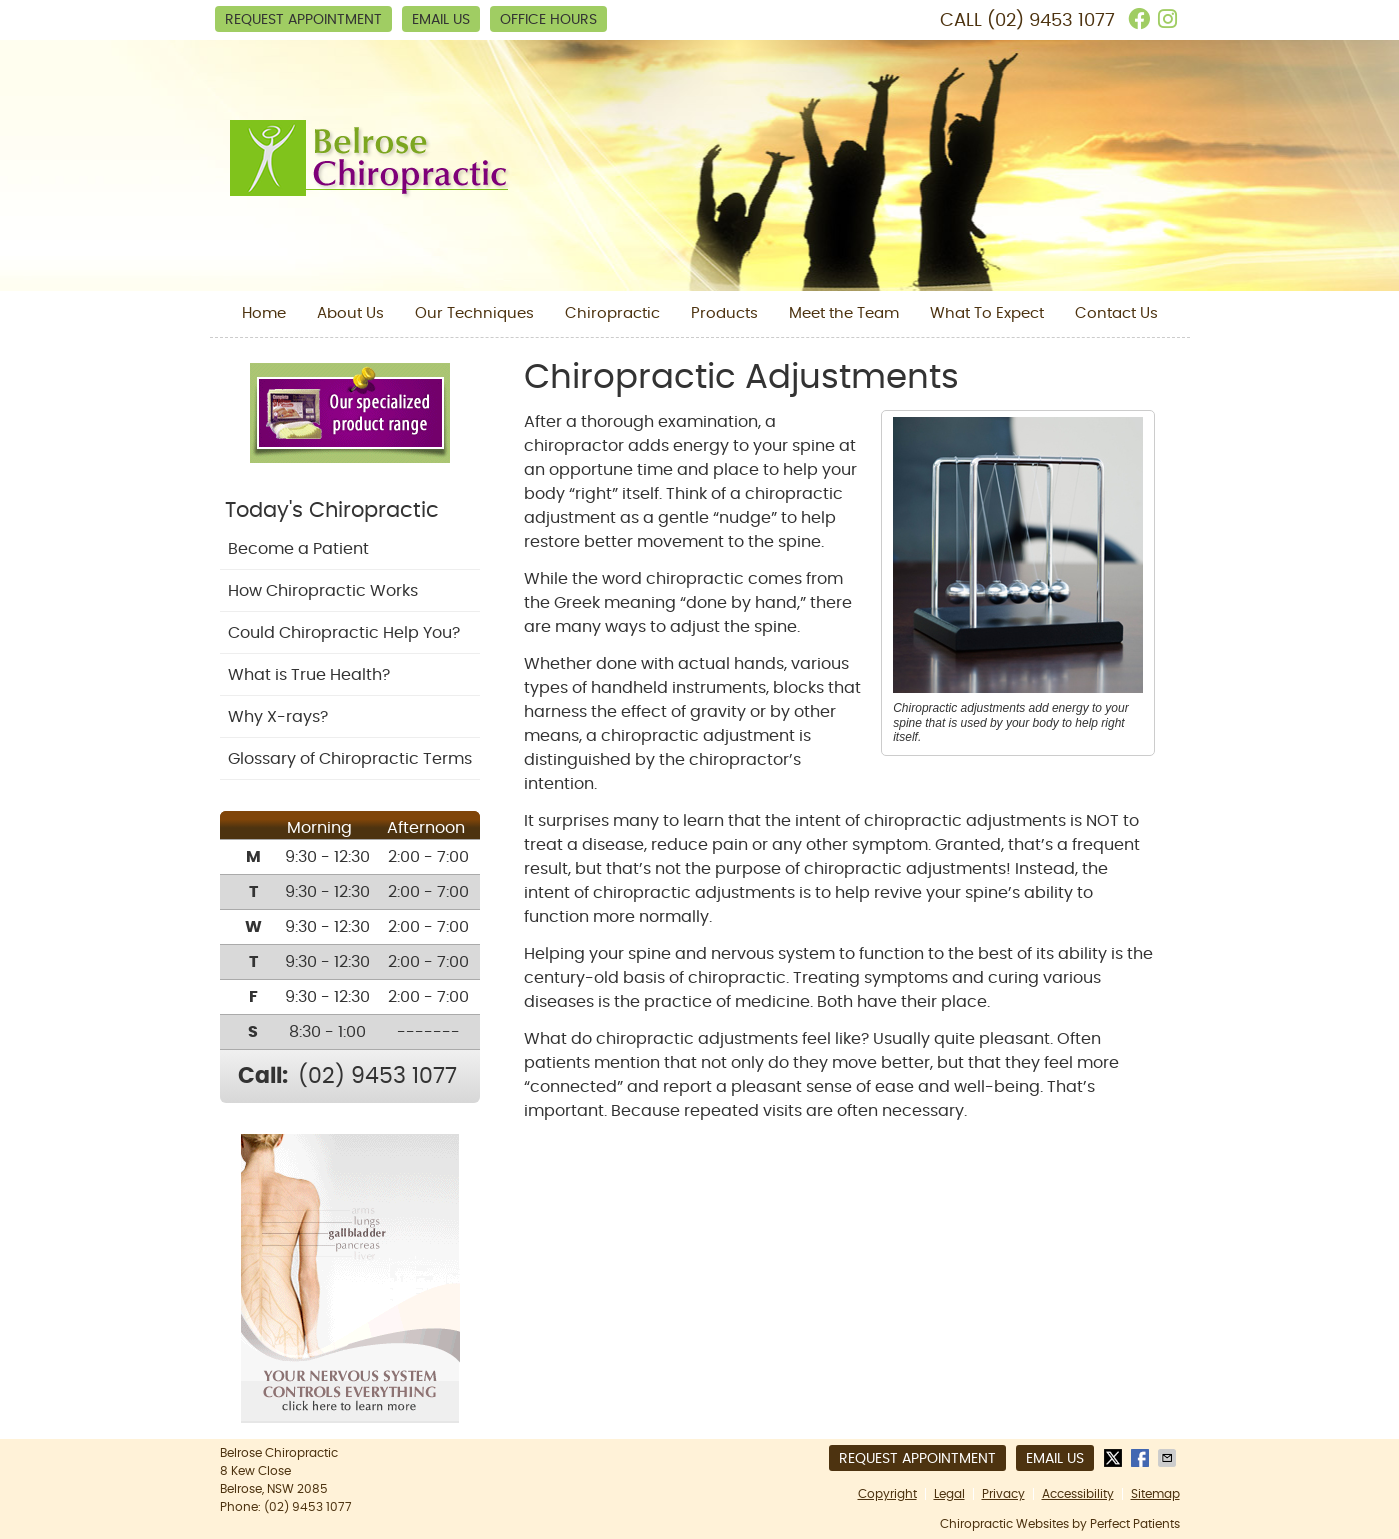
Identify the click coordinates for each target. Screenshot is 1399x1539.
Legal (949, 1494)
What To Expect (987, 313)
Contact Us (1116, 313)
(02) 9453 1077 (1051, 21)
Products (724, 313)
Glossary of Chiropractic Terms (350, 759)
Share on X (1115, 1458)
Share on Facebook (1142, 1458)
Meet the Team (844, 313)
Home (264, 313)
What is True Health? (309, 675)
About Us (350, 313)
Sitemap (1155, 1494)
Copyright (887, 1494)
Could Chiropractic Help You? (344, 633)
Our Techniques (474, 313)
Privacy (1003, 1494)
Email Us (441, 20)
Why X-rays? (278, 717)
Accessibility (1078, 1494)
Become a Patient (298, 549)
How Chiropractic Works (323, 591)
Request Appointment (303, 20)
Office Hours (548, 20)
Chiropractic (612, 313)
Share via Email (1169, 1458)
